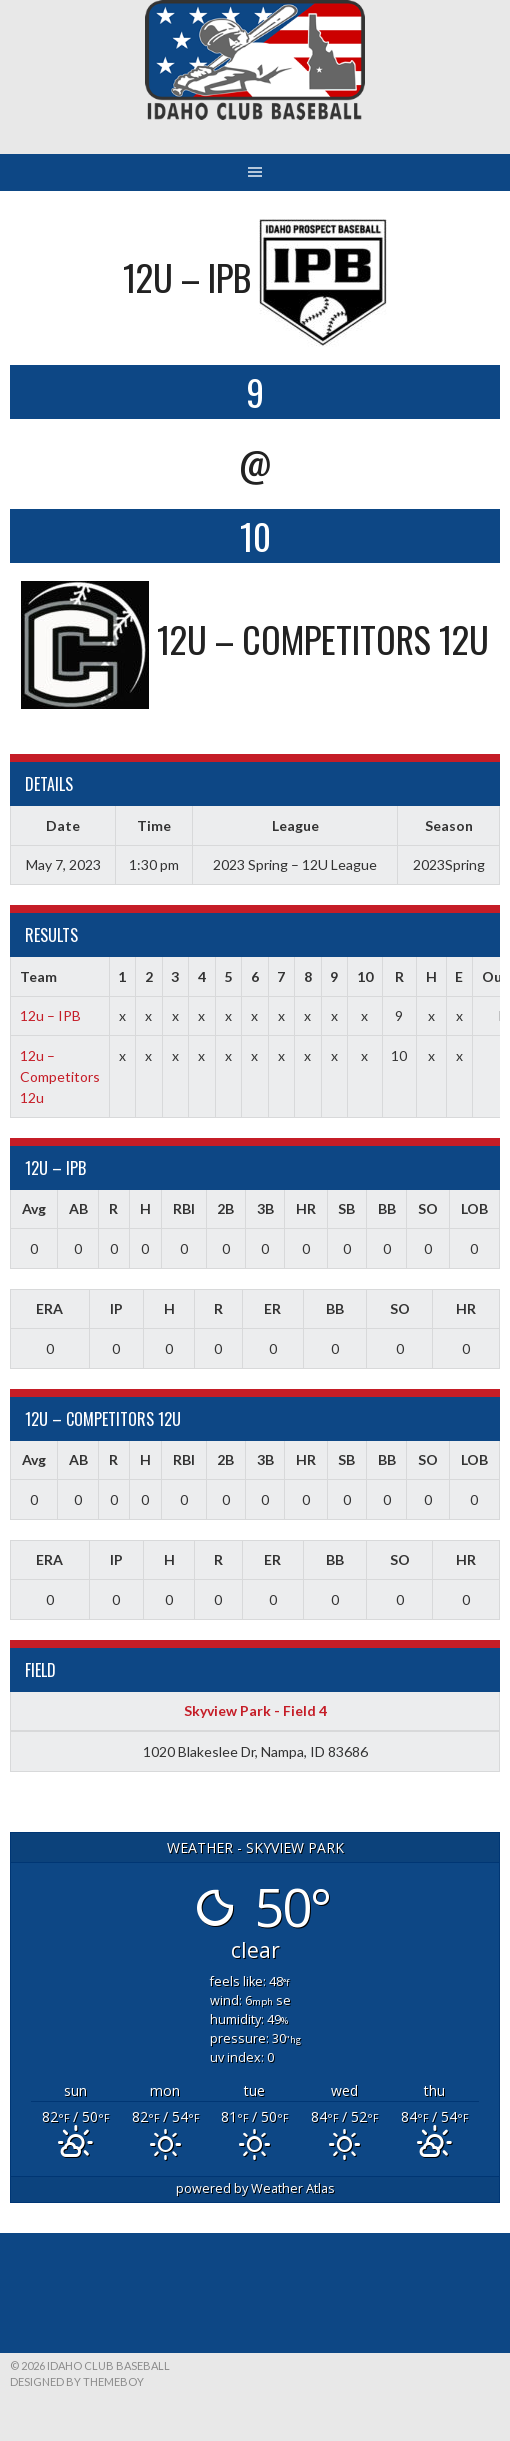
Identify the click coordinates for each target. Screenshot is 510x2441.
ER (272, 1308)
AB (78, 1208)
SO (428, 1208)
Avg (34, 1208)
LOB (474, 1208)
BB (387, 1208)
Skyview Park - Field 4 (255, 1710)
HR (306, 1208)
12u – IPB (50, 1015)
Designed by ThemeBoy (77, 2381)
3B (265, 1208)
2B (225, 1208)
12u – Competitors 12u (60, 1076)
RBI (184, 1208)
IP (116, 1308)
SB (346, 1208)
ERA (49, 1308)
